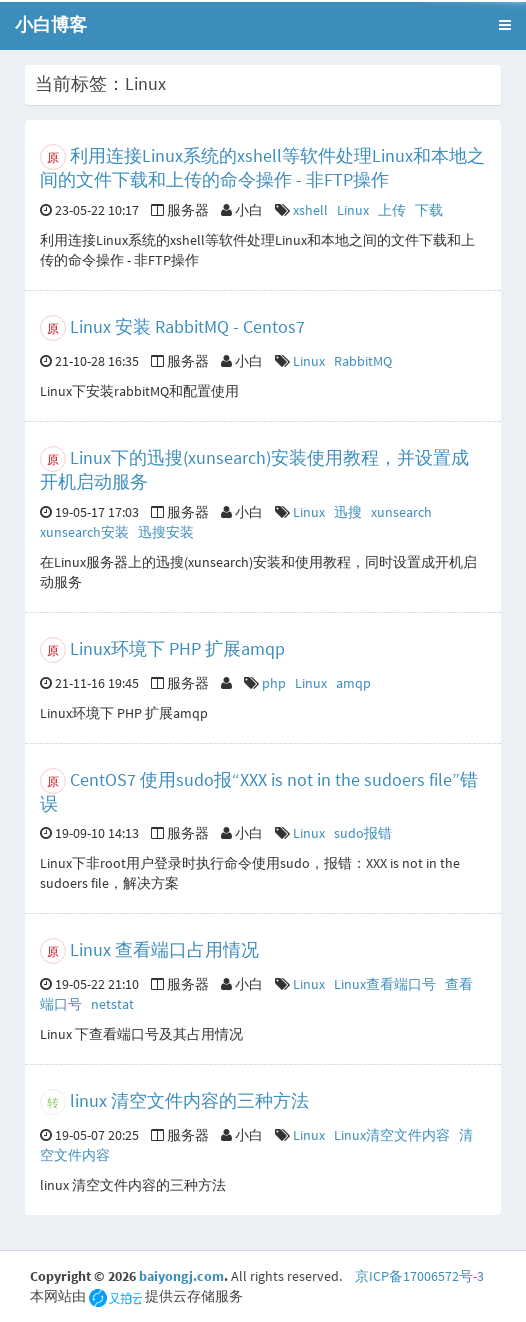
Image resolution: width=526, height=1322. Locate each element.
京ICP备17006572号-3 (419, 1276)
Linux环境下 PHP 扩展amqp (177, 648)
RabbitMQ (363, 361)
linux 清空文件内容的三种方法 (189, 1100)
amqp (353, 683)
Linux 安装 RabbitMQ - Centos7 (187, 326)
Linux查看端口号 (385, 984)
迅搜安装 (166, 532)
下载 (429, 210)
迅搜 (348, 512)
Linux (353, 210)
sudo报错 (363, 833)
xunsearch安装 (84, 532)
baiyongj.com (181, 1276)
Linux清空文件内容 (392, 1135)
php (274, 683)
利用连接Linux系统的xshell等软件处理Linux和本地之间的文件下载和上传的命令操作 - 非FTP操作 (262, 167)
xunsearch (401, 512)
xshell (310, 210)
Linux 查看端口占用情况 (164, 949)
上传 (392, 210)
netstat (112, 1004)
